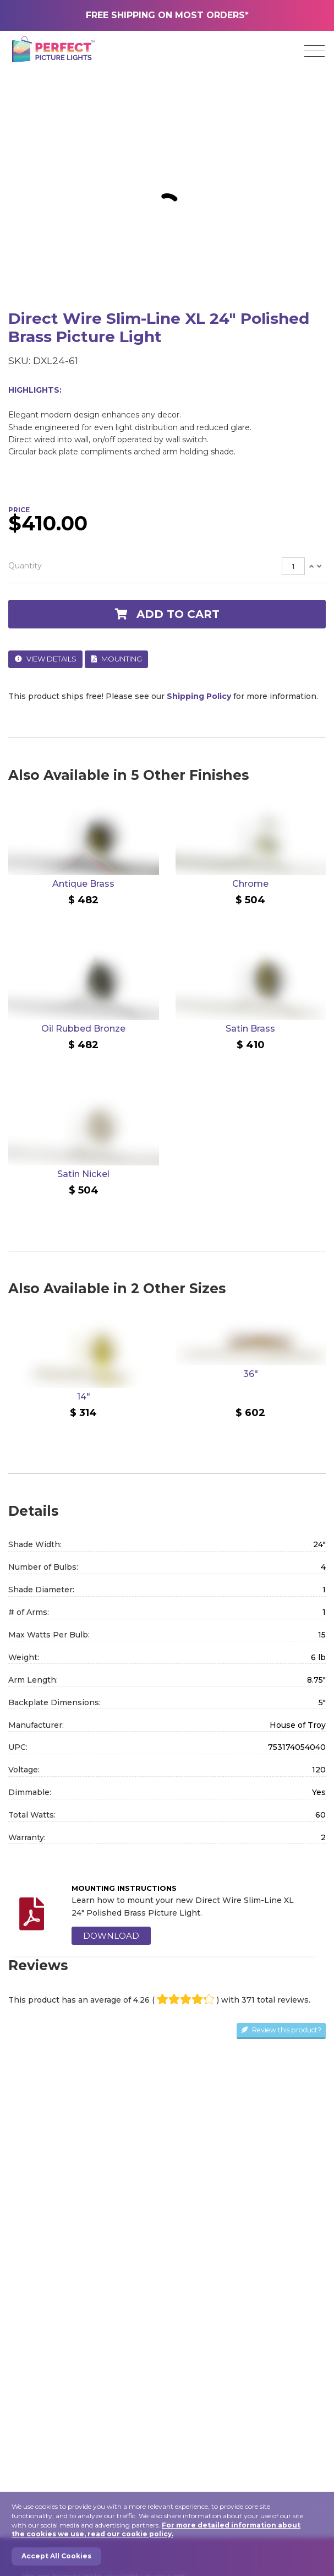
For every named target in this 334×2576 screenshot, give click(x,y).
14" (83, 1396)
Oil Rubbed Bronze (83, 1028)
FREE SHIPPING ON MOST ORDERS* (167, 15)
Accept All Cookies (56, 2556)
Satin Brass (250, 1028)
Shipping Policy (199, 696)
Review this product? (281, 2030)
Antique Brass (83, 883)
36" (250, 1374)
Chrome (250, 883)
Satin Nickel (83, 1174)
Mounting (116, 658)
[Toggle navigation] (314, 51)
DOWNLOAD (111, 1935)
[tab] (167, 566)
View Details (45, 658)
